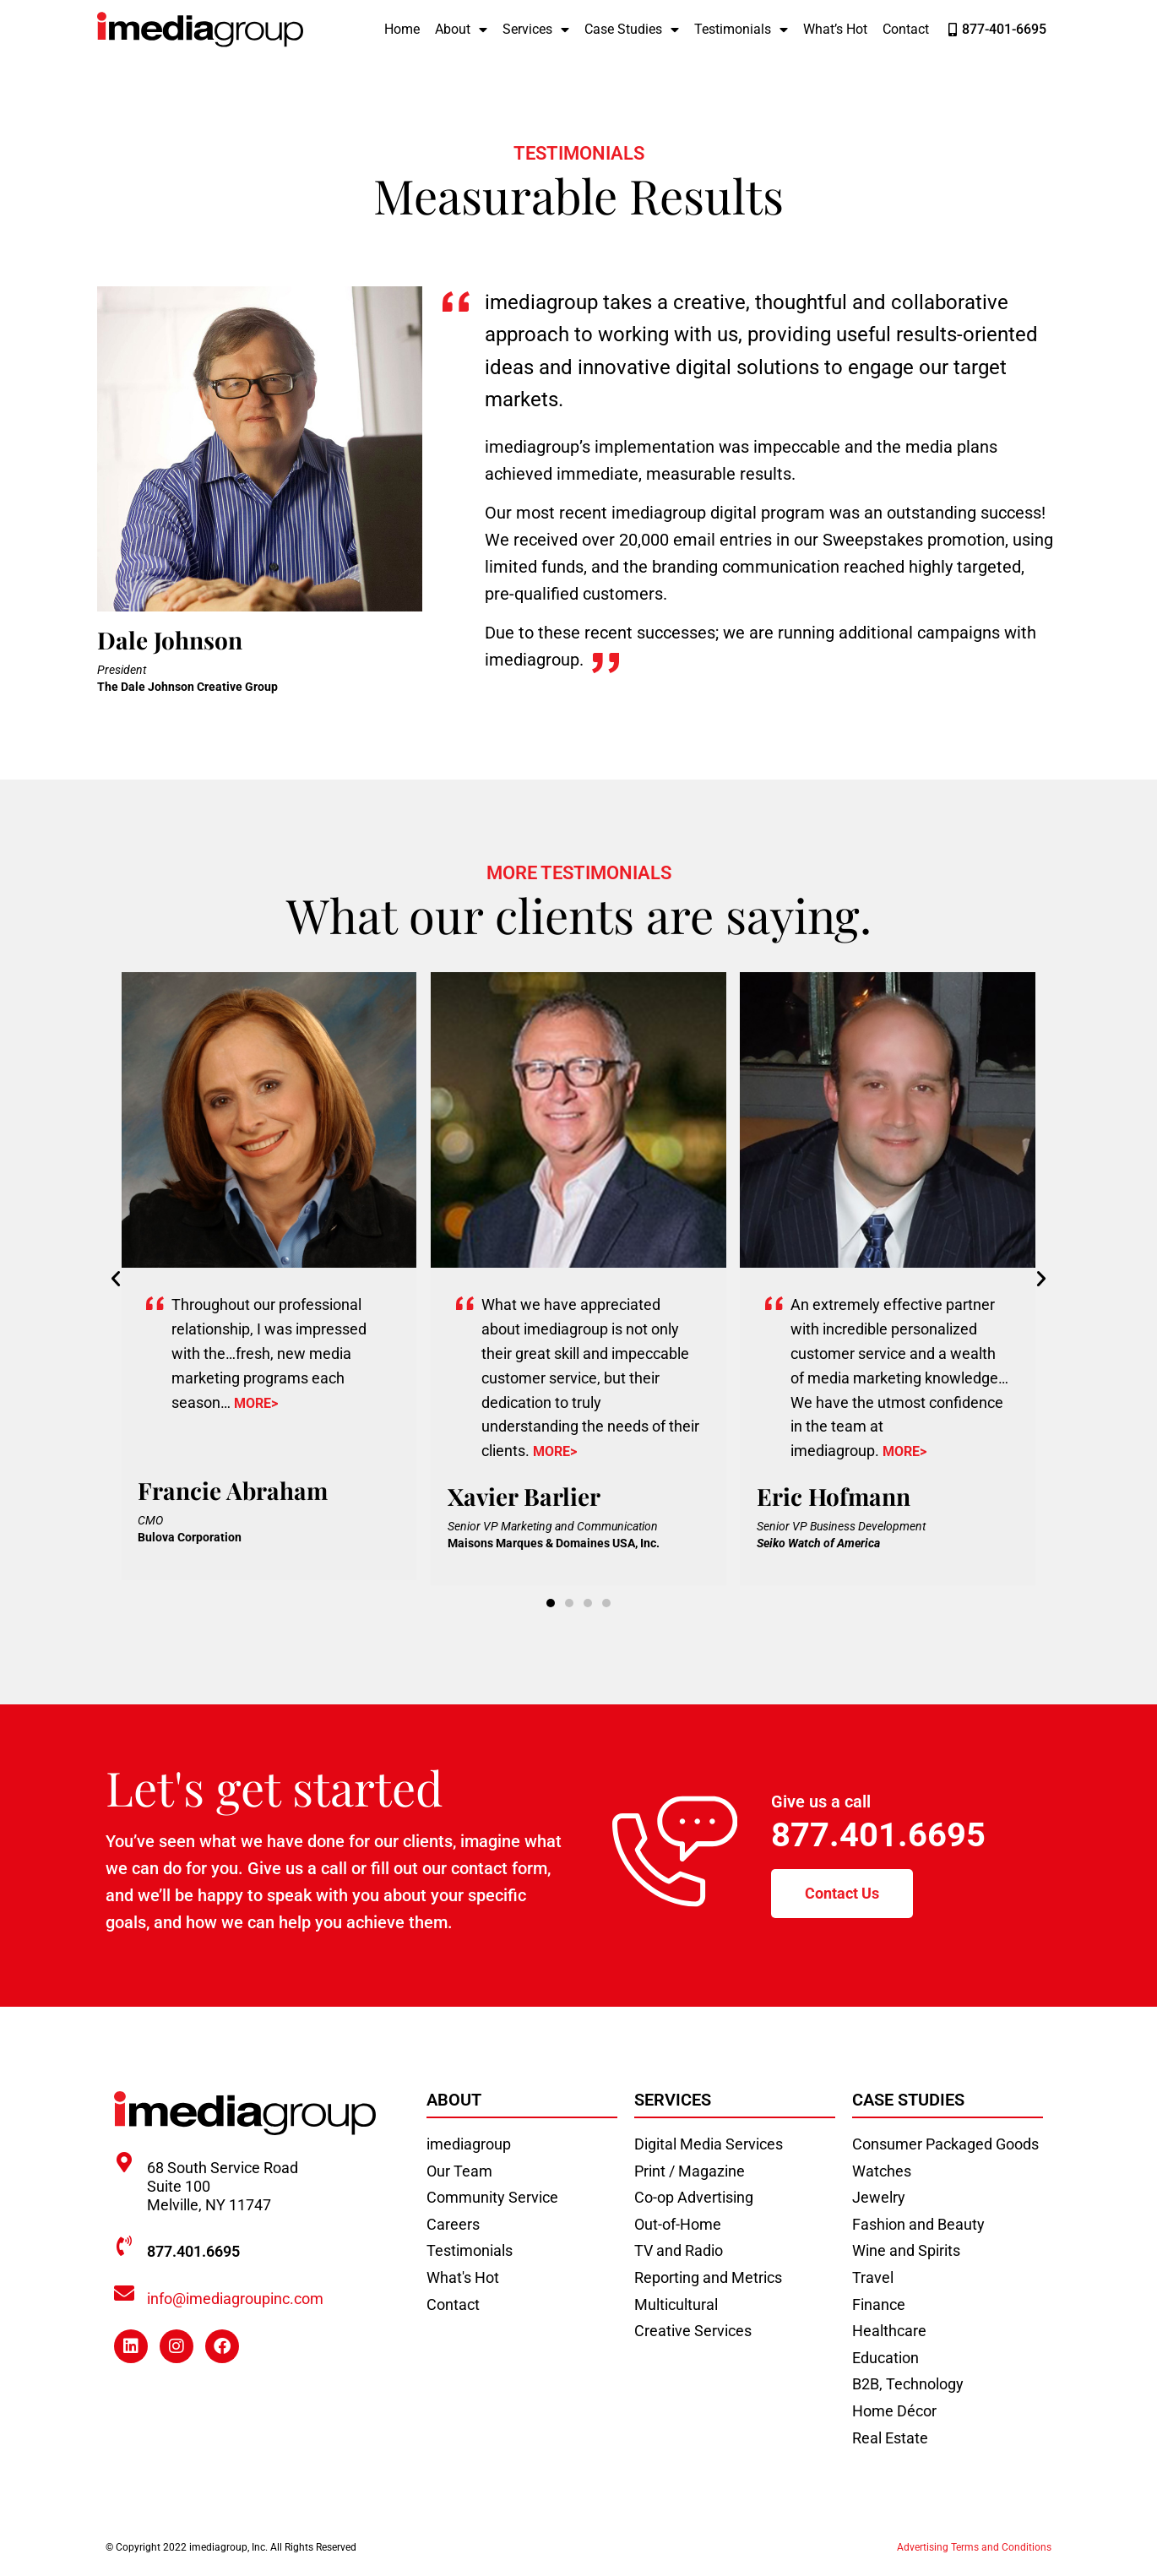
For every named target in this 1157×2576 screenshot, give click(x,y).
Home (402, 29)
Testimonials (741, 29)
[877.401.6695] (124, 2246)
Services (535, 29)
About (461, 29)
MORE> (256, 1403)
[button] (116, 1279)
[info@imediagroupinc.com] (124, 2293)
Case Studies (631, 29)
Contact (906, 29)
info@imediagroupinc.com (235, 2298)
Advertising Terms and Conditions (974, 2547)
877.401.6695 (878, 1835)
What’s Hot (835, 29)
